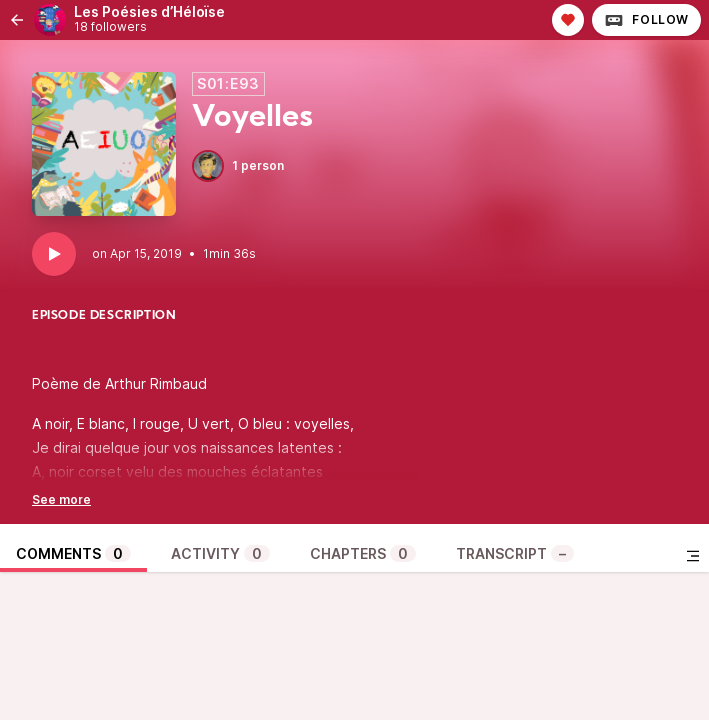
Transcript (515, 553)
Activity (220, 553)
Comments (73, 553)
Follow (646, 20)
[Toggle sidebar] (693, 556)
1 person (238, 166)
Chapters (363, 553)
